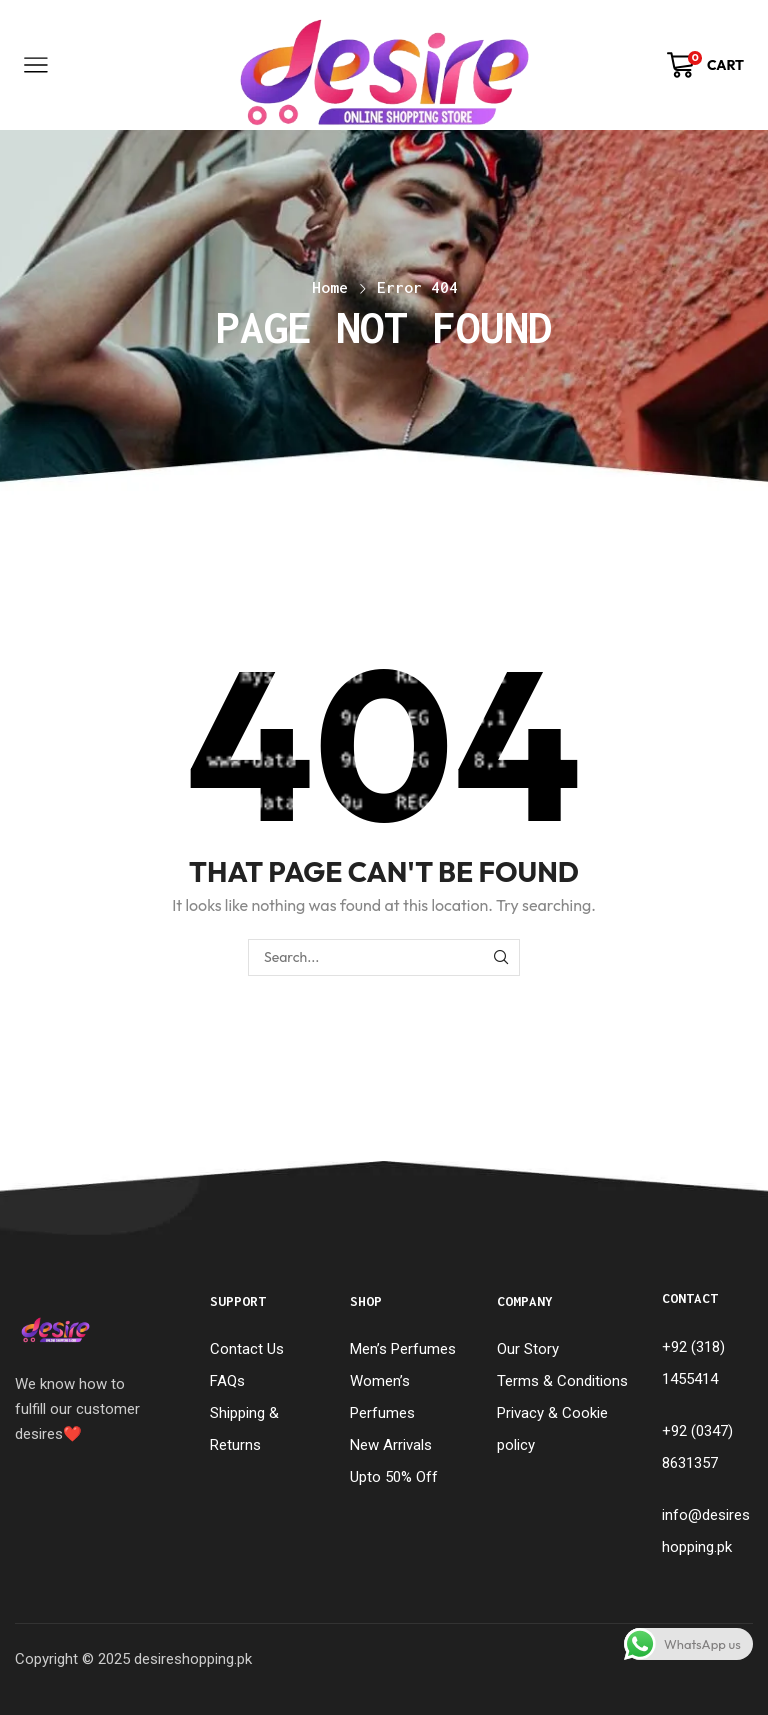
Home (330, 287)
